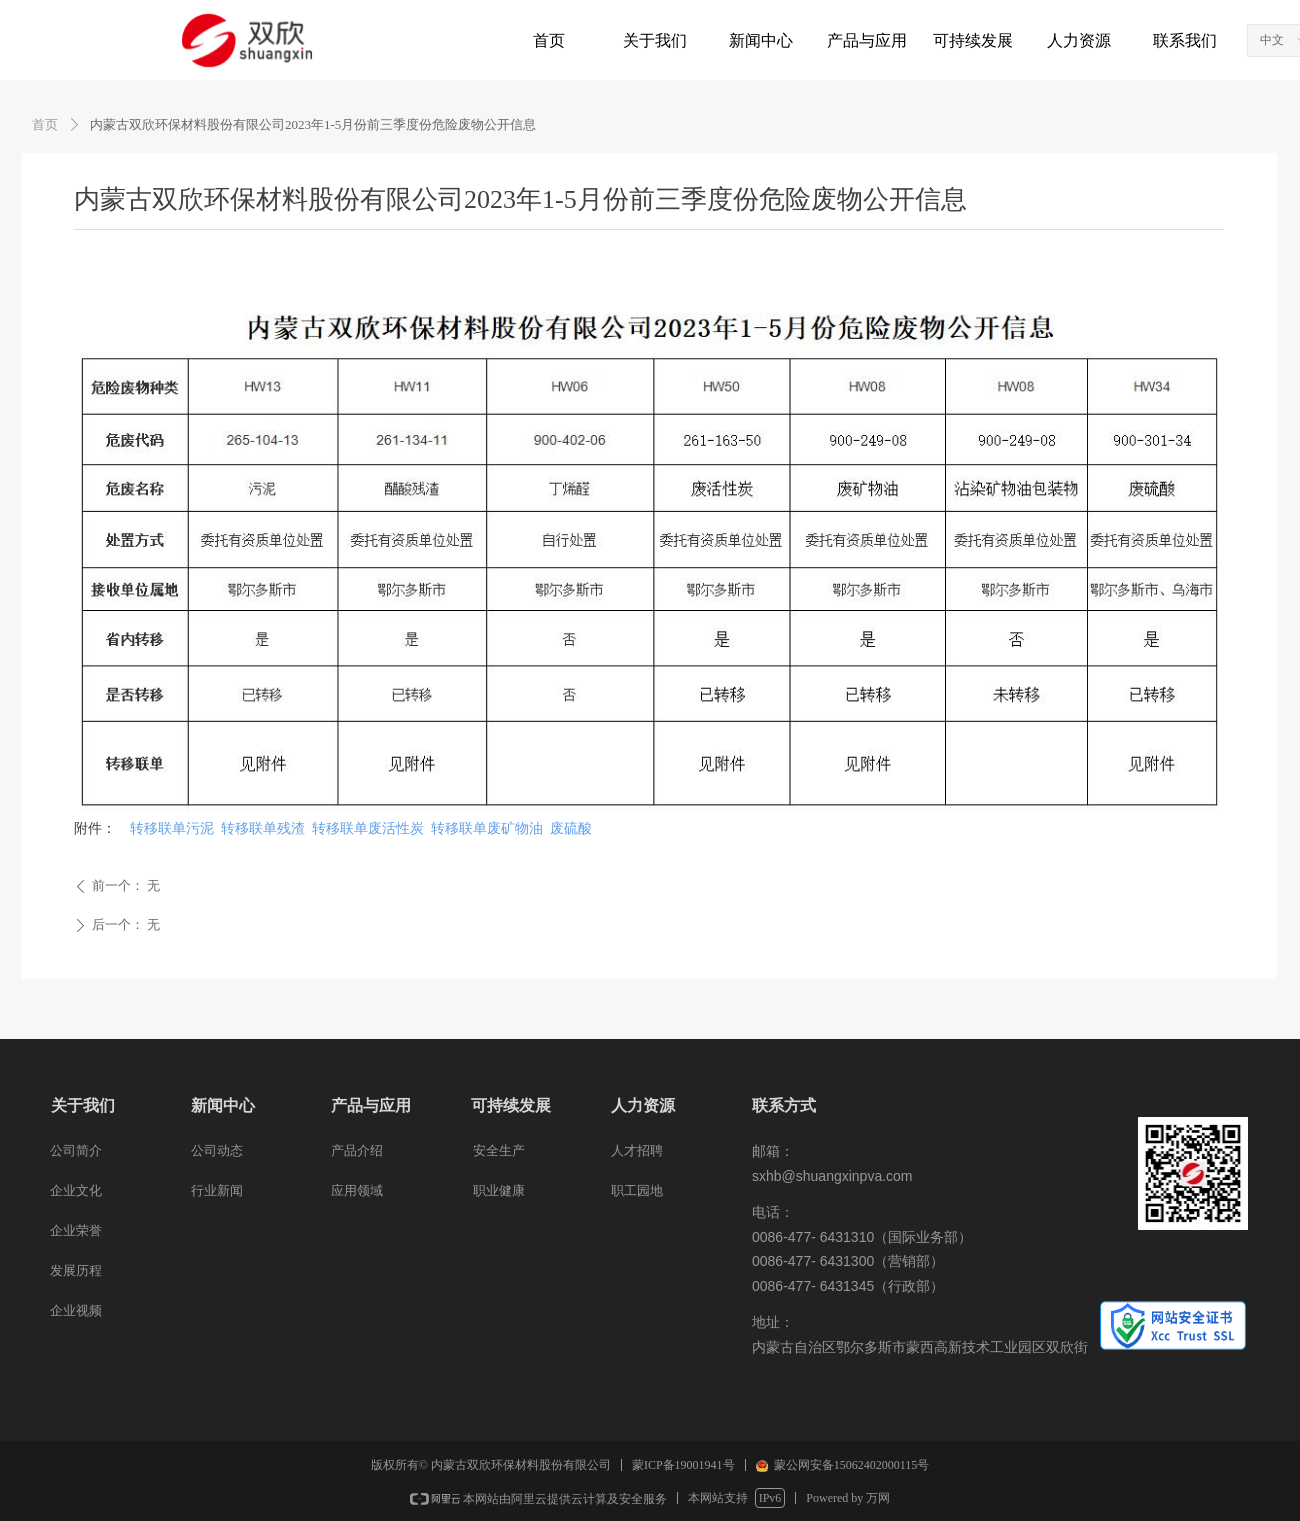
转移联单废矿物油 (487, 828)
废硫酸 (571, 828)
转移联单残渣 (263, 828)
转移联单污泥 (172, 828)
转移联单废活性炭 (368, 828)
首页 (45, 124)
